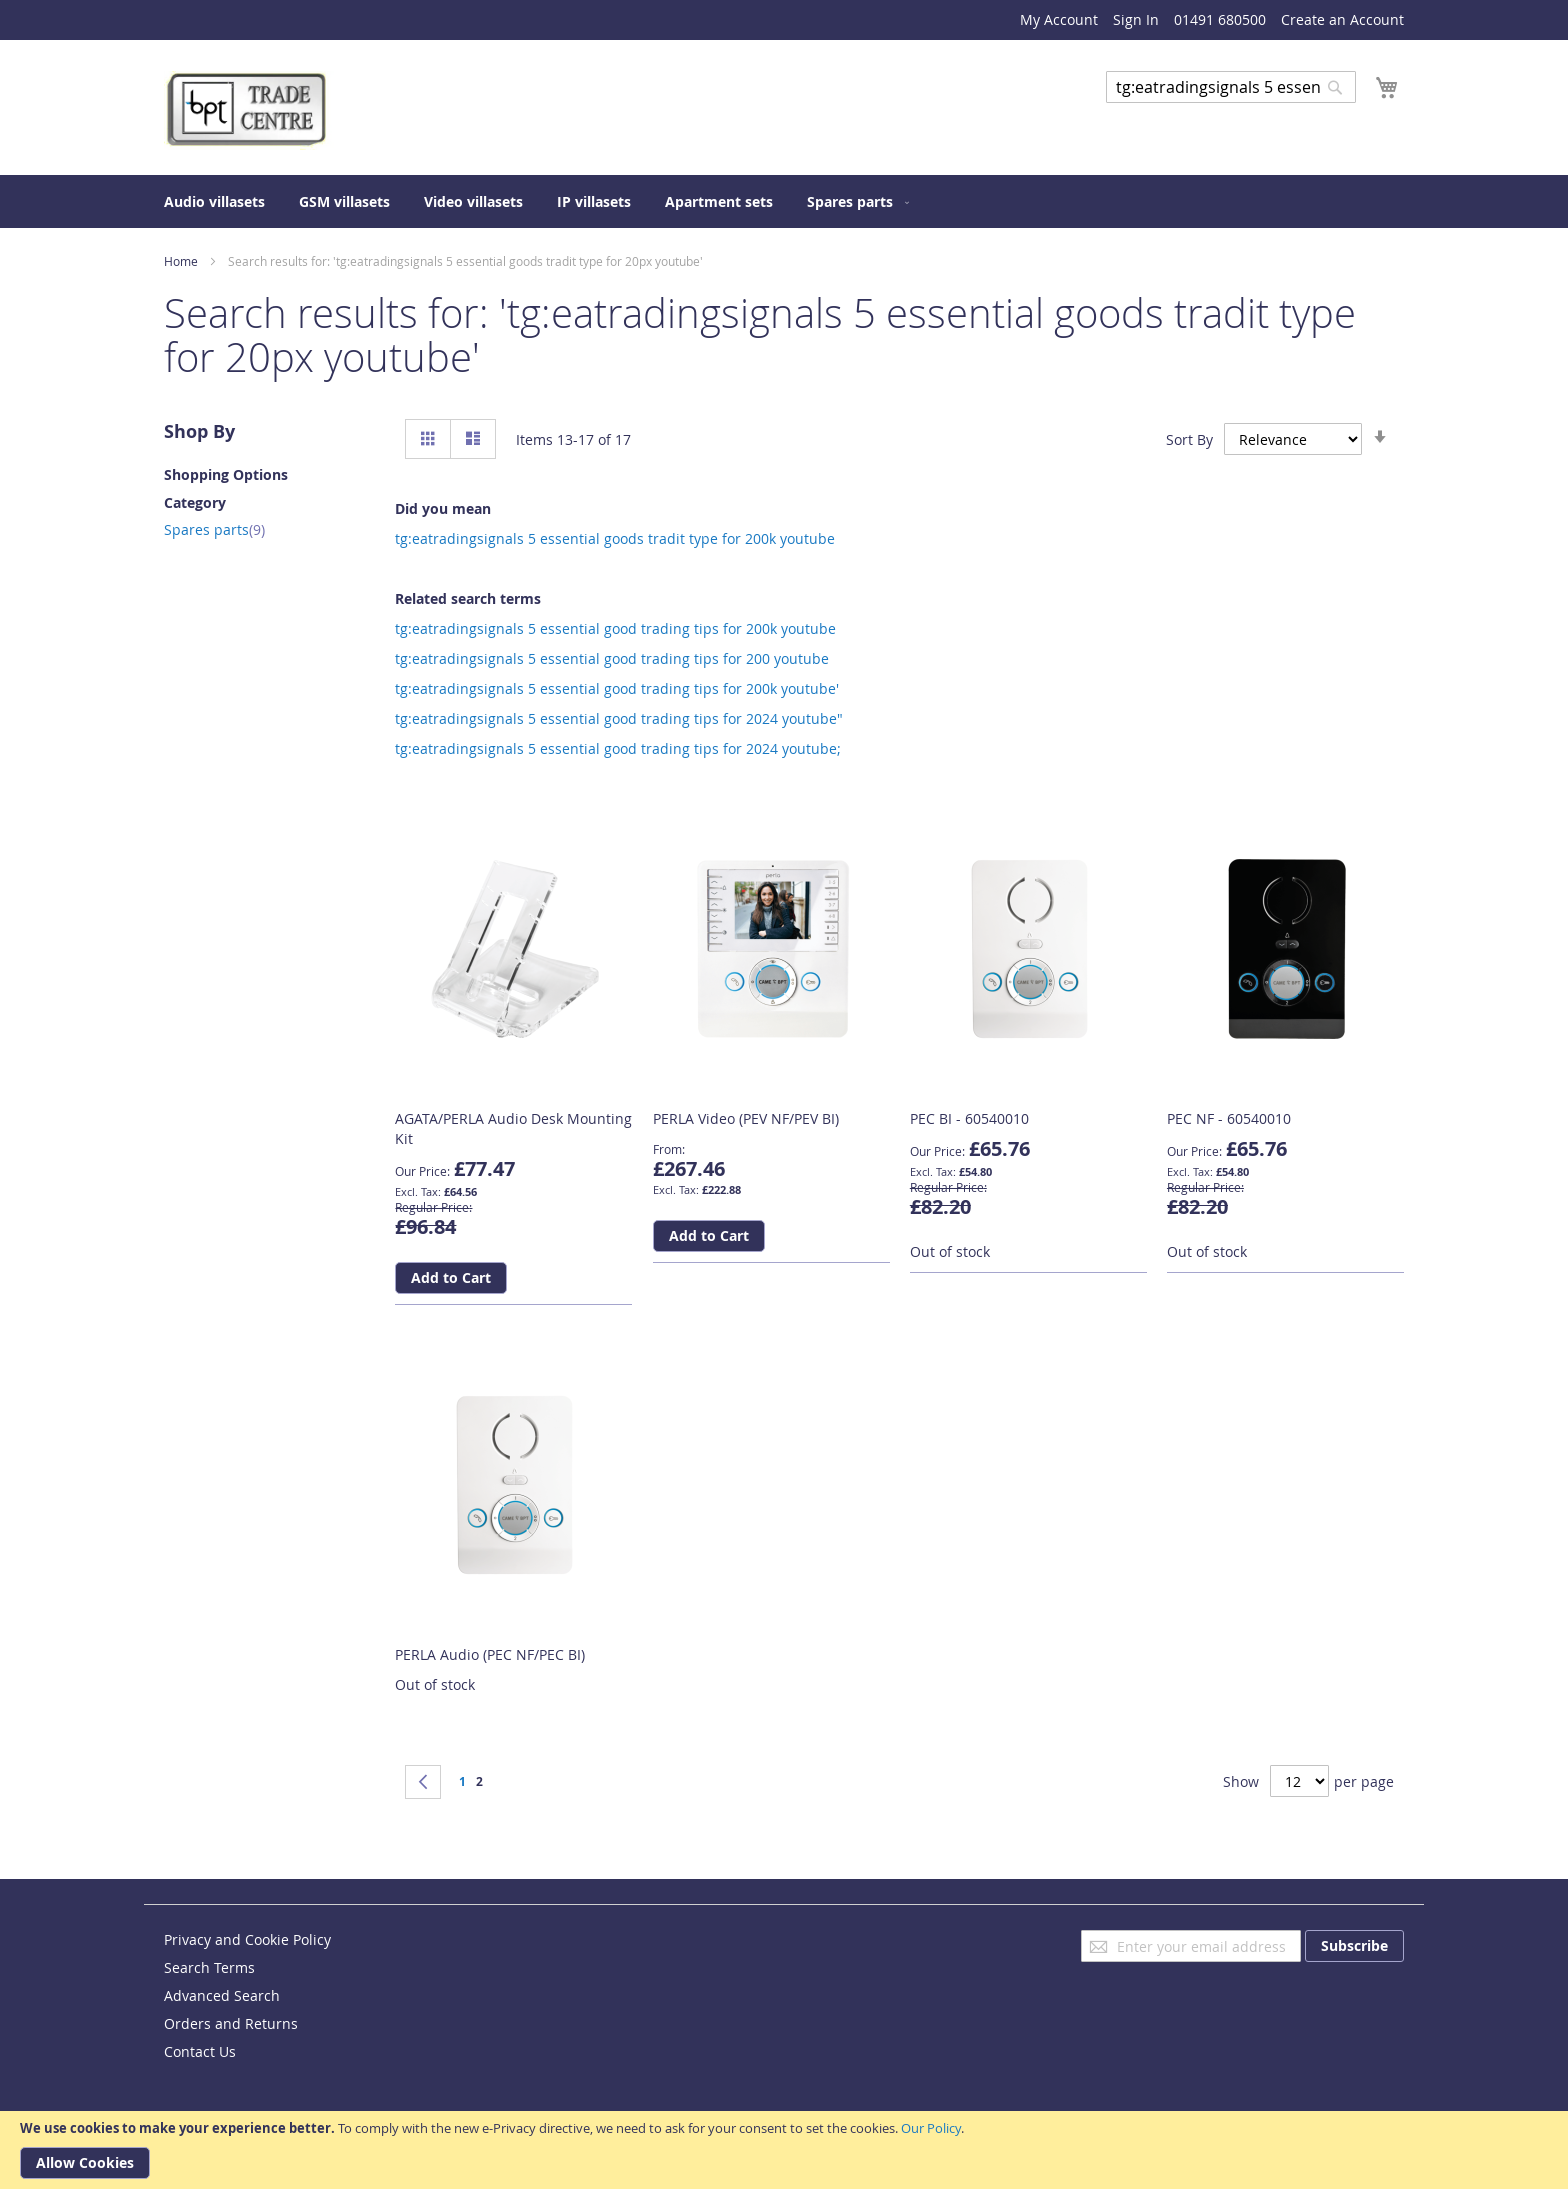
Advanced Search (1164, 117)
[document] (784, 2150)
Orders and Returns (231, 2023)
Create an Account (1342, 19)
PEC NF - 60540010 (1229, 1118)
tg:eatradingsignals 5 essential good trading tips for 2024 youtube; (618, 748)
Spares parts (214, 529)
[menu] (784, 201)
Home (181, 261)
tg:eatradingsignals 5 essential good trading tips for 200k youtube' (617, 688)
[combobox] (1231, 87)
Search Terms (209, 1967)
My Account (1059, 19)
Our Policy (931, 2128)
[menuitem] (214, 201)
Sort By (1189, 439)
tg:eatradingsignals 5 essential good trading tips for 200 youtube (612, 658)
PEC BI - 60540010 (969, 1118)
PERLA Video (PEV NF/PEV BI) (746, 1118)
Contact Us (200, 2051)
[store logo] (249, 110)
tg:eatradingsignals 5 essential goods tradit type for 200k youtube (615, 538)
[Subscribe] (1354, 1946)
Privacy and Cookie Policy (247, 1939)
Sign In (1136, 19)
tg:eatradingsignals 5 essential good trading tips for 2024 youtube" (619, 718)
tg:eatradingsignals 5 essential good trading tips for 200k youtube (615, 628)
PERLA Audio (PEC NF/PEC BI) (490, 1654)
